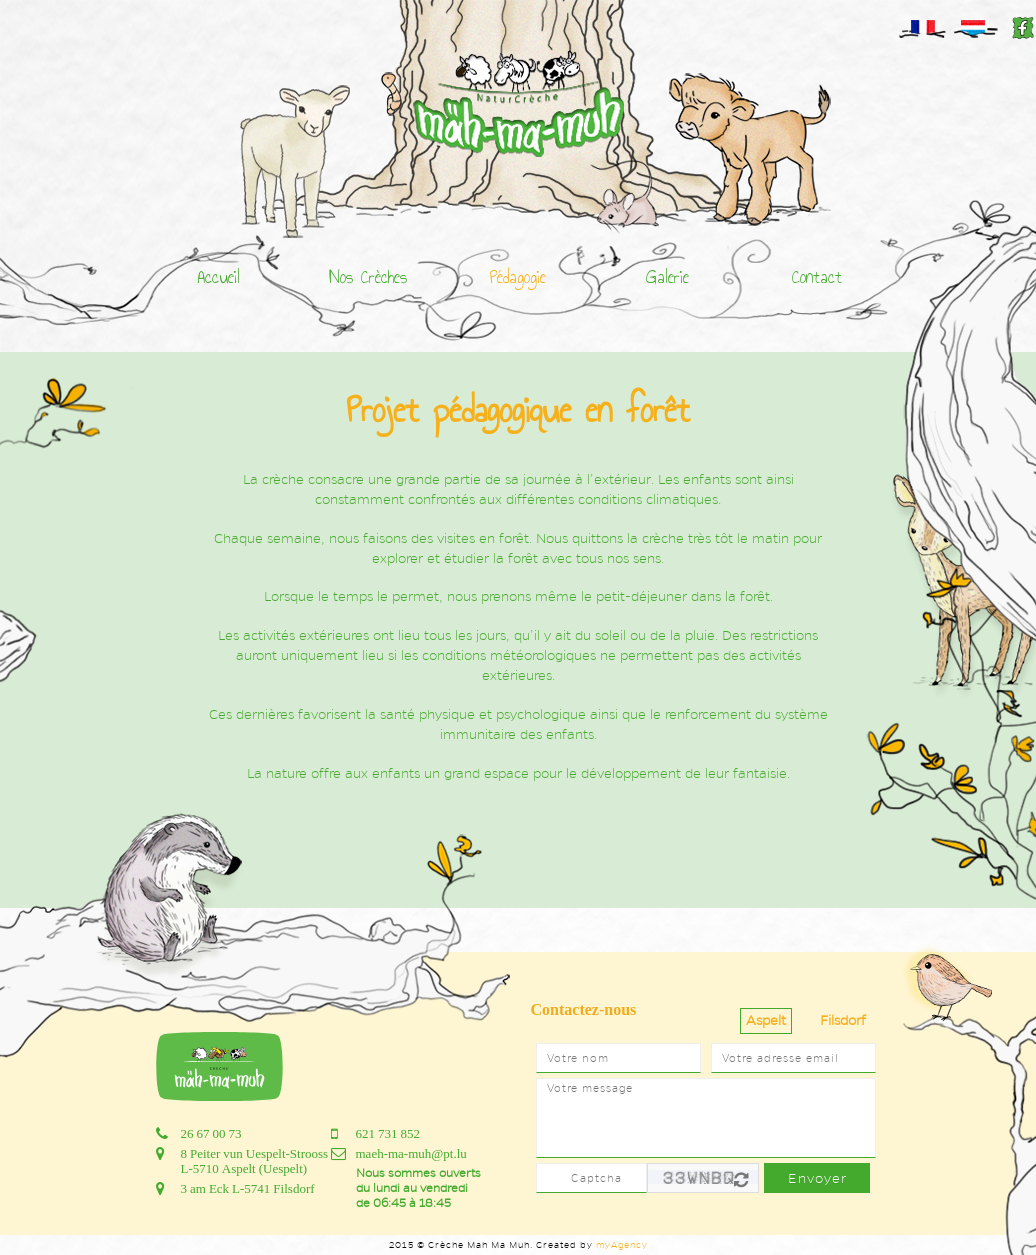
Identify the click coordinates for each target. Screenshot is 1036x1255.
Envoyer (817, 1178)
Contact (817, 277)
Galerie (667, 277)
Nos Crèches (368, 277)
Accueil (218, 277)
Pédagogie (518, 277)
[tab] (766, 1021)
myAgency (622, 1244)
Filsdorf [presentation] (843, 1020)
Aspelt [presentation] (766, 1020)
